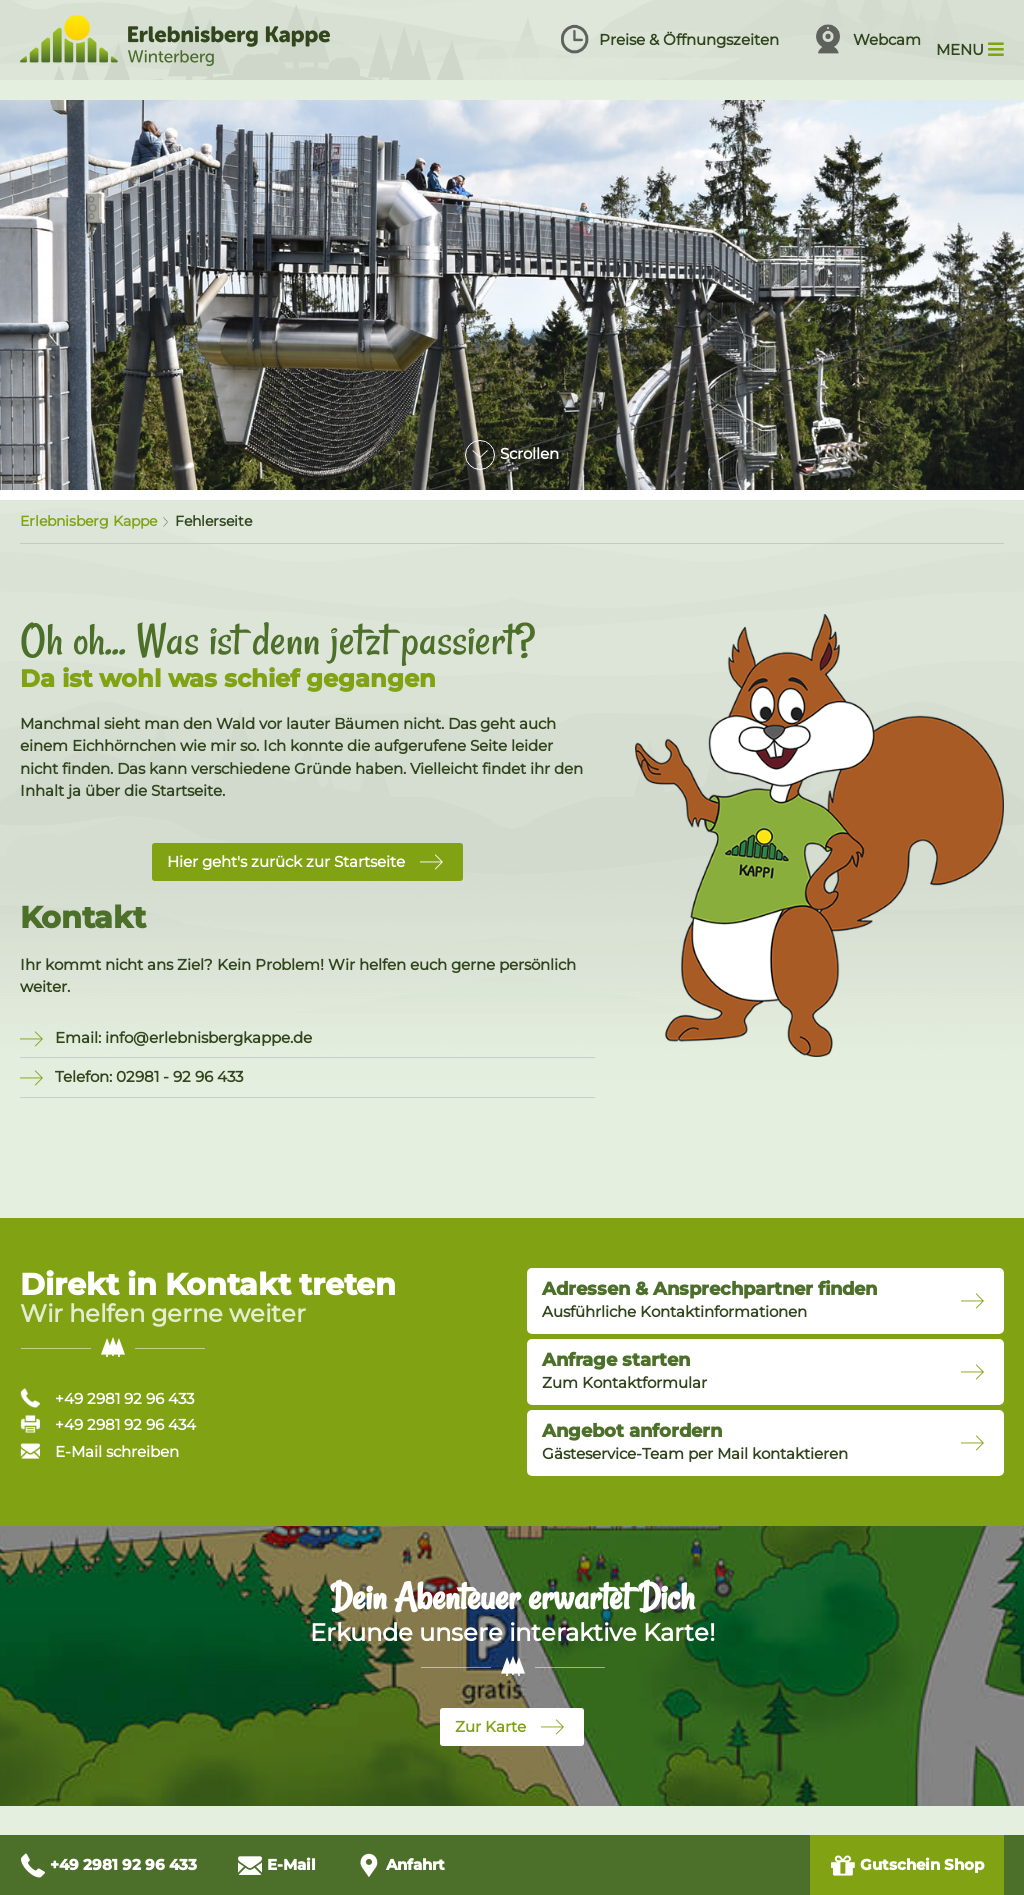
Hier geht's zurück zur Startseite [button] (286, 861)
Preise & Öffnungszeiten (669, 39)
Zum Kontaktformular (624, 1371)
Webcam (867, 39)
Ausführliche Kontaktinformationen (709, 1300)
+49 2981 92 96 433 (107, 1398)
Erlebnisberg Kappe (88, 521)
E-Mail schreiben (99, 1451)
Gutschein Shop (907, 1865)
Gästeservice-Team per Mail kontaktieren (695, 1442)
